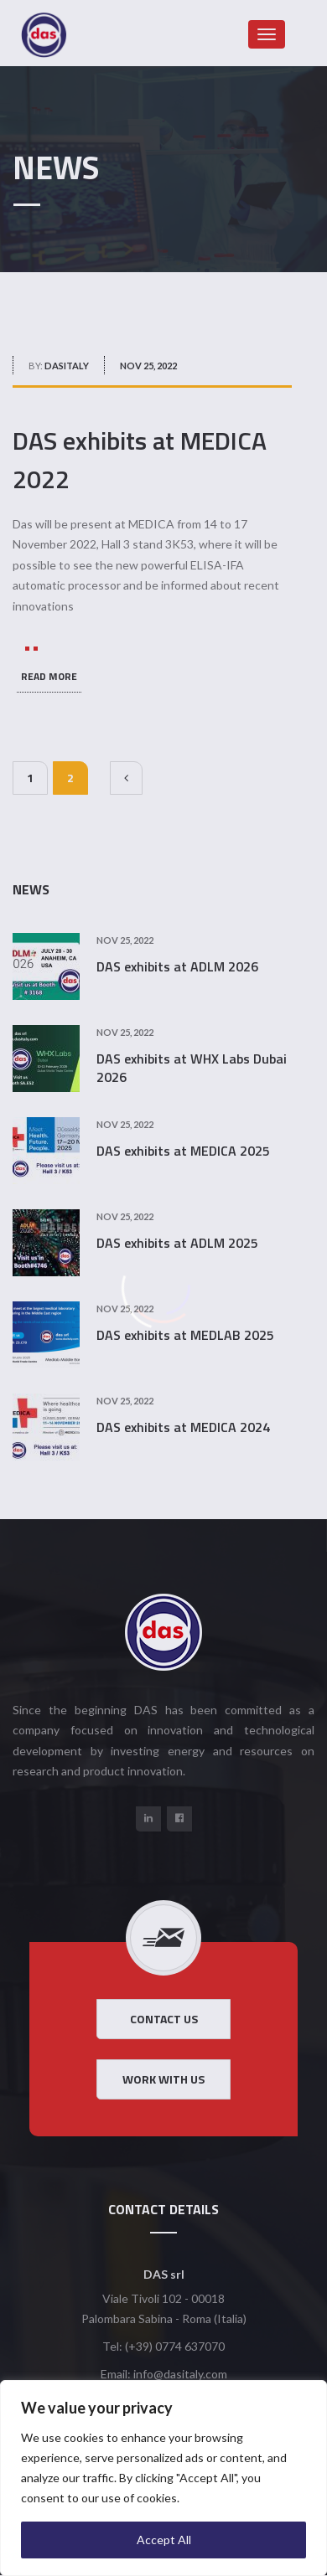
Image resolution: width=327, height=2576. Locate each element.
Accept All (164, 2539)
